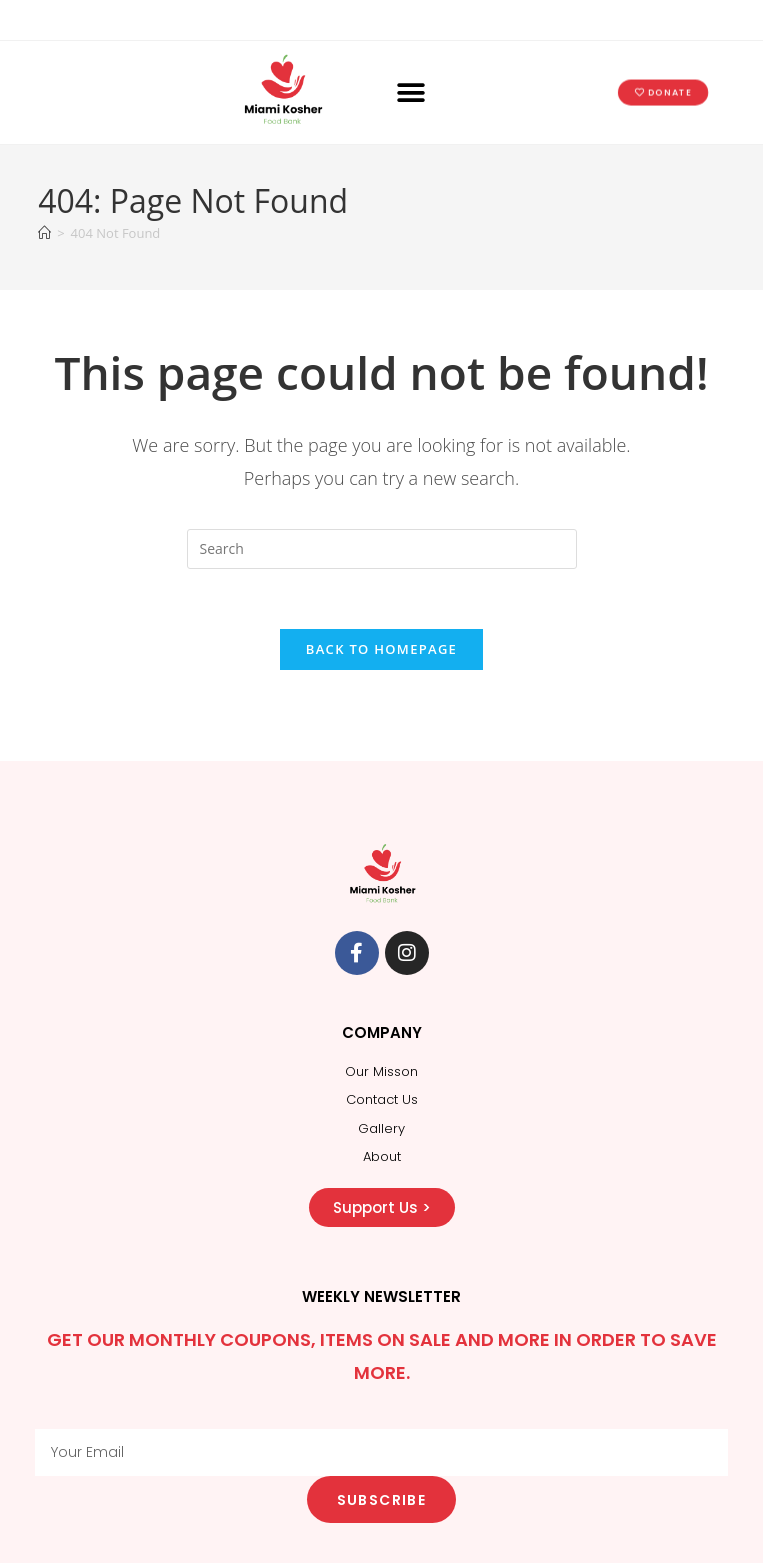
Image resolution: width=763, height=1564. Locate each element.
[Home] (44, 233)
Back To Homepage (381, 650)
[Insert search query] (382, 549)
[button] (411, 92)
